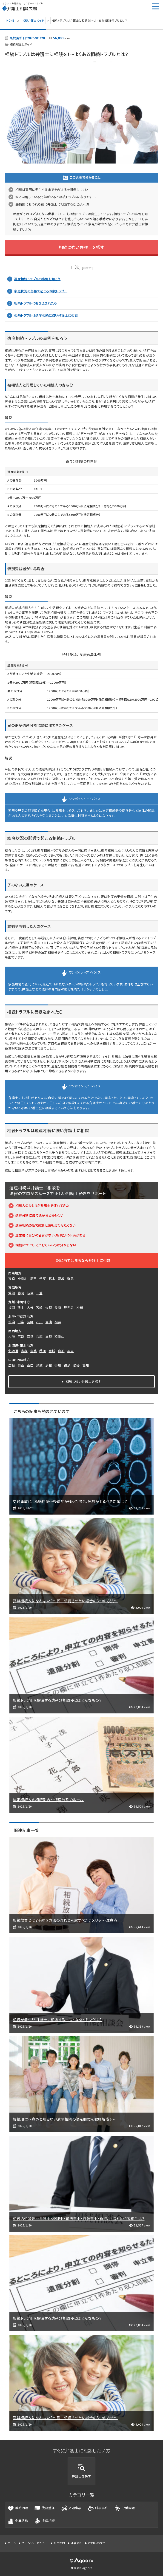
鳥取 (39, 1365)
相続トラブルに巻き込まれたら (35, 303)
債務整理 (44, 2508)
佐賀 (48, 1307)
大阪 (11, 1336)
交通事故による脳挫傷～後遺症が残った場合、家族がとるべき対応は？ (70, 1501)
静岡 (20, 1293)
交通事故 (71, 2508)
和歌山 (59, 1336)
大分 (30, 1307)
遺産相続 (44, 2521)
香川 (57, 1365)
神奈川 (22, 1278)
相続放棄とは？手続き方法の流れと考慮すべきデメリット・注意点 (65, 1920)
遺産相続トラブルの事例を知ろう (37, 279)
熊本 (20, 1307)
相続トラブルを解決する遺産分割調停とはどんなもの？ (57, 1700)
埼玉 (33, 1278)
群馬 (70, 1278)
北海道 (13, 1351)
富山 (48, 1322)
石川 (39, 1322)
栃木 (52, 1278)
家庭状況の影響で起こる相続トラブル (40, 291)
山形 (61, 1351)
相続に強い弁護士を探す (81, 247)
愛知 (11, 1293)
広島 (11, 1365)
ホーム (12, 2543)
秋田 (42, 1351)
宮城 (52, 1351)
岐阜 (30, 1293)
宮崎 (39, 1307)
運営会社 (76, 2543)
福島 (70, 1351)
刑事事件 (98, 2508)
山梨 (20, 1322)
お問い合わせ (96, 2543)
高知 (85, 1365)
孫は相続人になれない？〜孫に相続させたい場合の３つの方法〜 (65, 1600)
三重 (39, 1293)
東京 (11, 1278)
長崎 (57, 1307)
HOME (10, 20)
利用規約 (59, 2543)
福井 (57, 1322)
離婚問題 (18, 2508)
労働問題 (124, 2508)
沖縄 (79, 1307)
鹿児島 (69, 1307)
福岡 (11, 1307)
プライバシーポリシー (35, 2543)
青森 (24, 1351)
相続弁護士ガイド (33, 20)
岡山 (20, 1365)
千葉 (42, 1278)
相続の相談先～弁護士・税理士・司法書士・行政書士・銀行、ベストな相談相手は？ (78, 2218)
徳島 (67, 1365)
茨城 (61, 1278)
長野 (30, 1322)
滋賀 (48, 1336)
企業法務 (18, 2521)
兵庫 (39, 1336)
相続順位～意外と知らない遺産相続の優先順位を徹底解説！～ (64, 2119)
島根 (48, 1365)
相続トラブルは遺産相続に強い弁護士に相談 (46, 315)
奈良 (30, 1336)
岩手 (33, 1351)
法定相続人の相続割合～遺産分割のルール (48, 1799)
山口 (30, 1365)
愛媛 (76, 1365)
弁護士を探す (81, 2471)
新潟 (11, 1322)
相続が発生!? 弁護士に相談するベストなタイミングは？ (57, 2019)
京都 (20, 1336)
